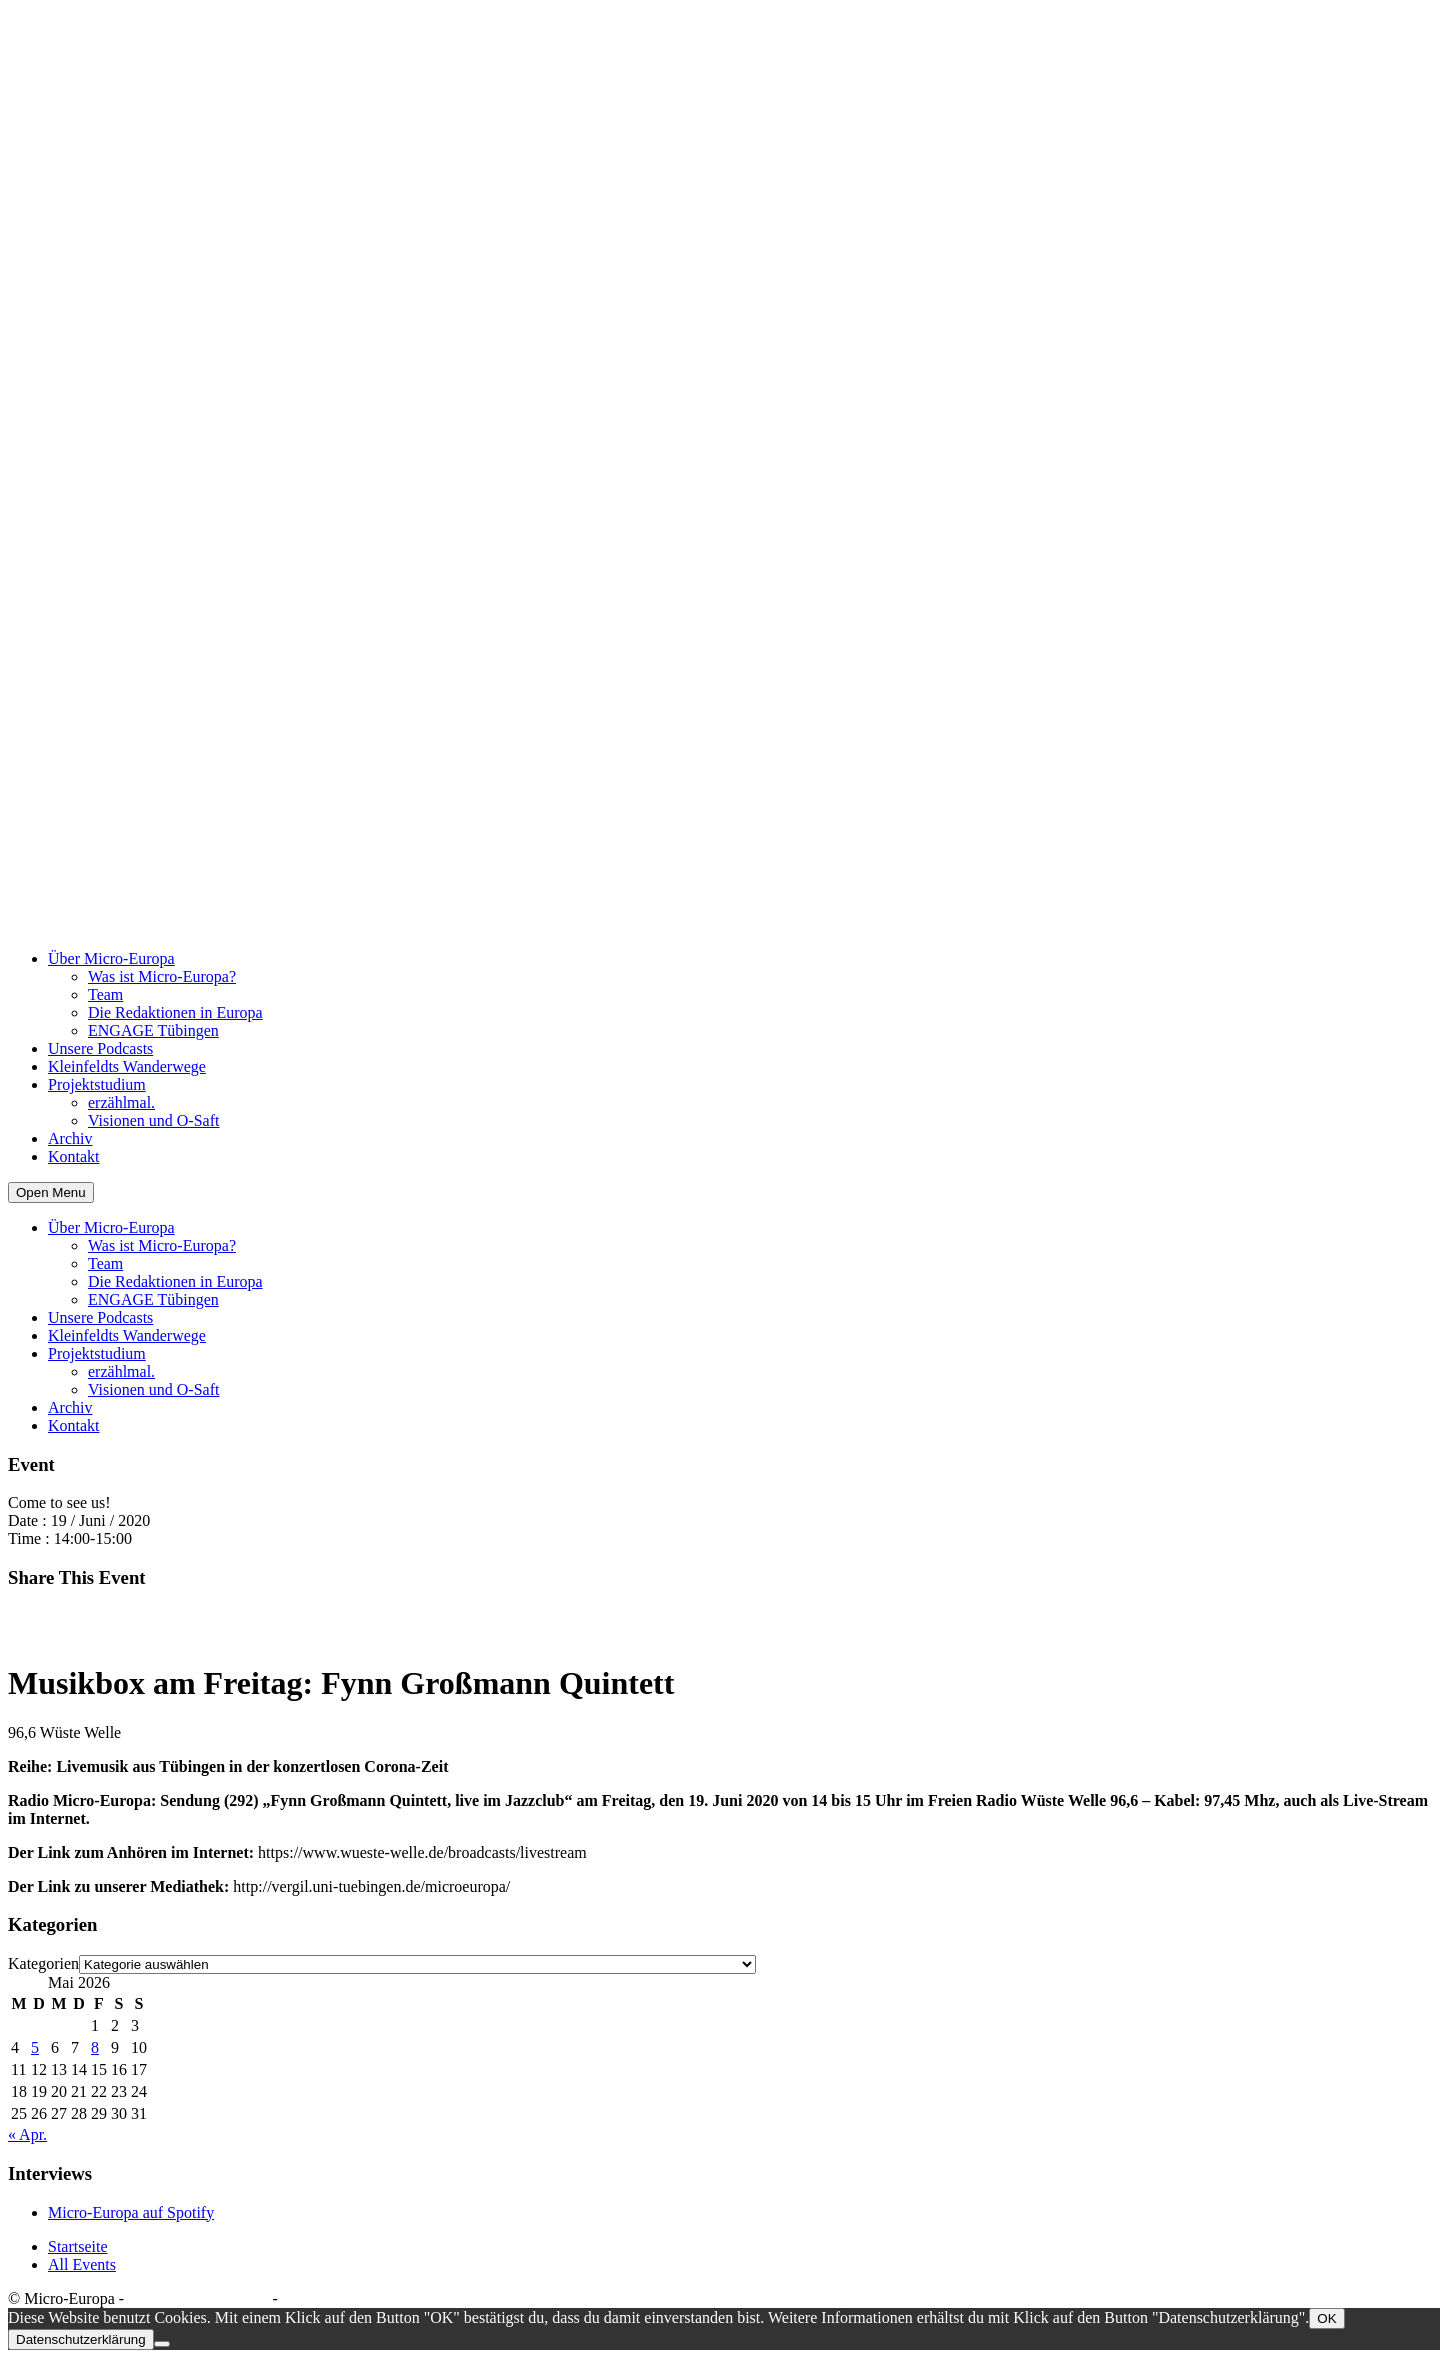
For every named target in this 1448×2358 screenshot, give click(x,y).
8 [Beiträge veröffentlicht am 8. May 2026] (95, 2047)
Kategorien (43, 1963)
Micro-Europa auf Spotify (131, 2212)
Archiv (70, 1138)
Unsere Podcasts (100, 1048)
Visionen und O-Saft (153, 1120)
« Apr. (27, 2134)
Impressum (317, 2298)
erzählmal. (121, 1102)
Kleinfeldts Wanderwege (127, 1066)
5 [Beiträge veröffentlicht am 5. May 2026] (35, 2047)
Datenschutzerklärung (198, 2298)
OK (1326, 2318)
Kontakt (74, 1156)
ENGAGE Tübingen (153, 1030)
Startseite (78, 2246)
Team (105, 994)
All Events (82, 2264)
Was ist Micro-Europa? (162, 976)
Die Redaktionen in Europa (175, 1012)
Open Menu (51, 1192)
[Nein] (162, 2344)
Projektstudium (97, 1084)
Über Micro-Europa (111, 958)
